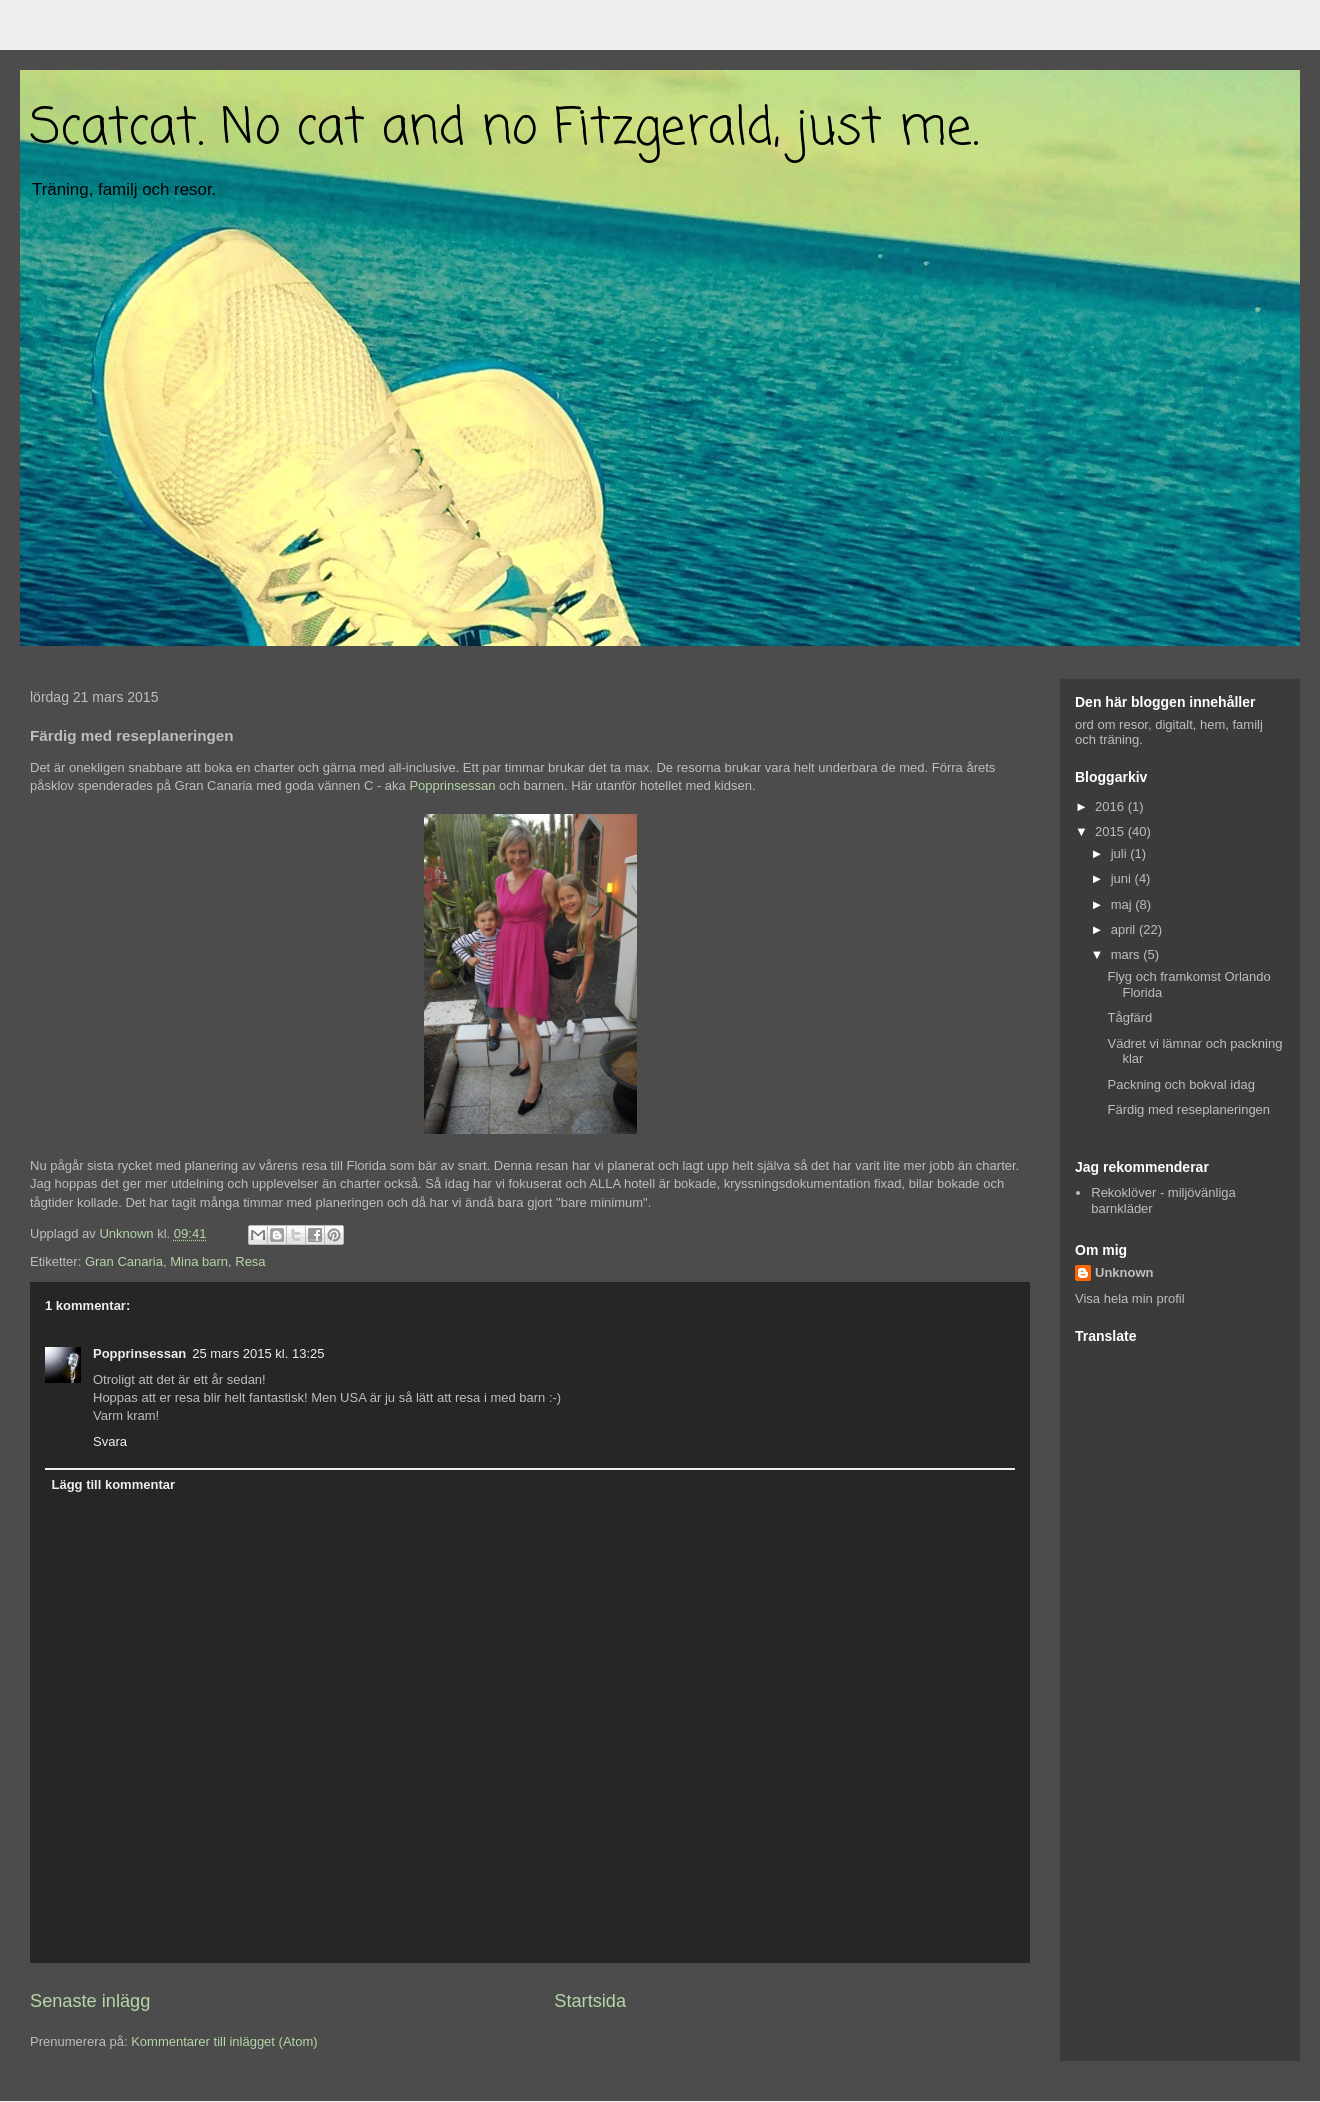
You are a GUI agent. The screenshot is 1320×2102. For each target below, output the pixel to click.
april (1125, 929)
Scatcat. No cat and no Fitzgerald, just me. (504, 129)
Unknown (1124, 1272)
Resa (250, 1261)
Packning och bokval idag (1180, 1084)
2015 (1111, 831)
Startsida (590, 2001)
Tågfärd (1129, 1017)
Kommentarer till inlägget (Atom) (224, 2041)
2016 (1111, 806)
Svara (110, 1441)
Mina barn (199, 1261)
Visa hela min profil (1130, 1298)
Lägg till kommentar (114, 1484)
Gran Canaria (124, 1261)
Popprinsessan (452, 785)
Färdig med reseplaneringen (1188, 1109)
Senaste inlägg (90, 2001)
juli (1121, 853)
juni (1123, 878)
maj (1123, 904)
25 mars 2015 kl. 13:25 (258, 1353)
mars (1127, 954)
